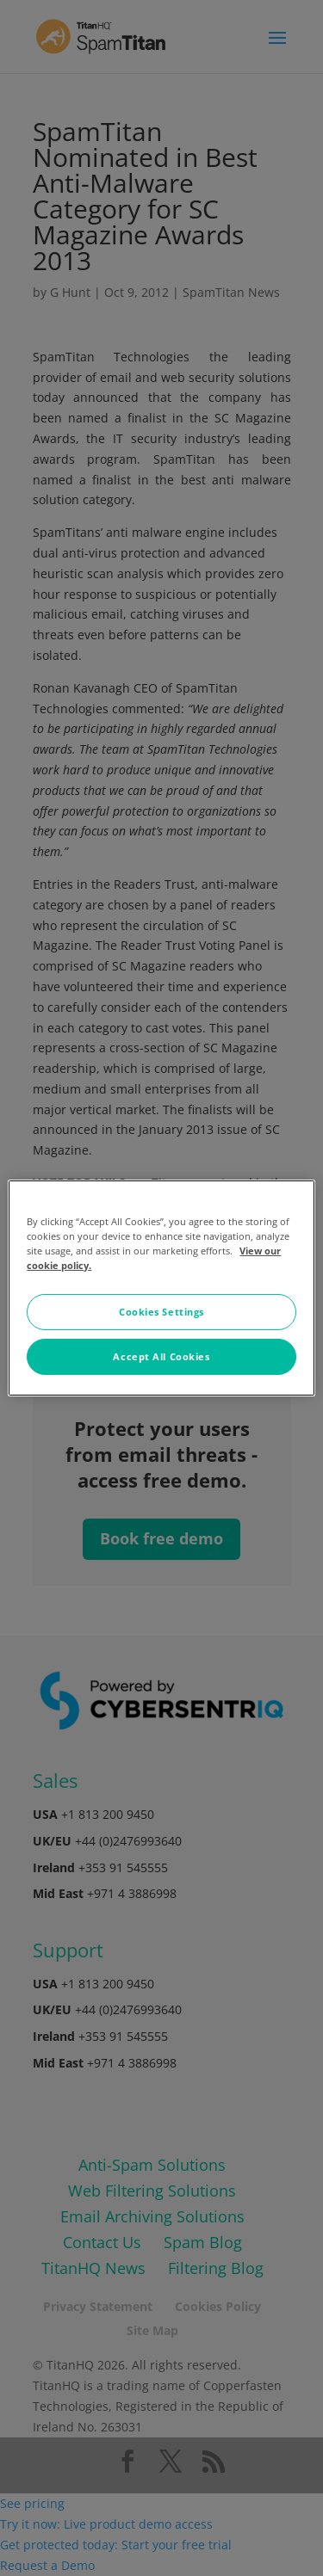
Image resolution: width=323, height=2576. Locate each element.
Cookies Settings (161, 1311)
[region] (161, 1288)
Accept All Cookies (161, 1356)
